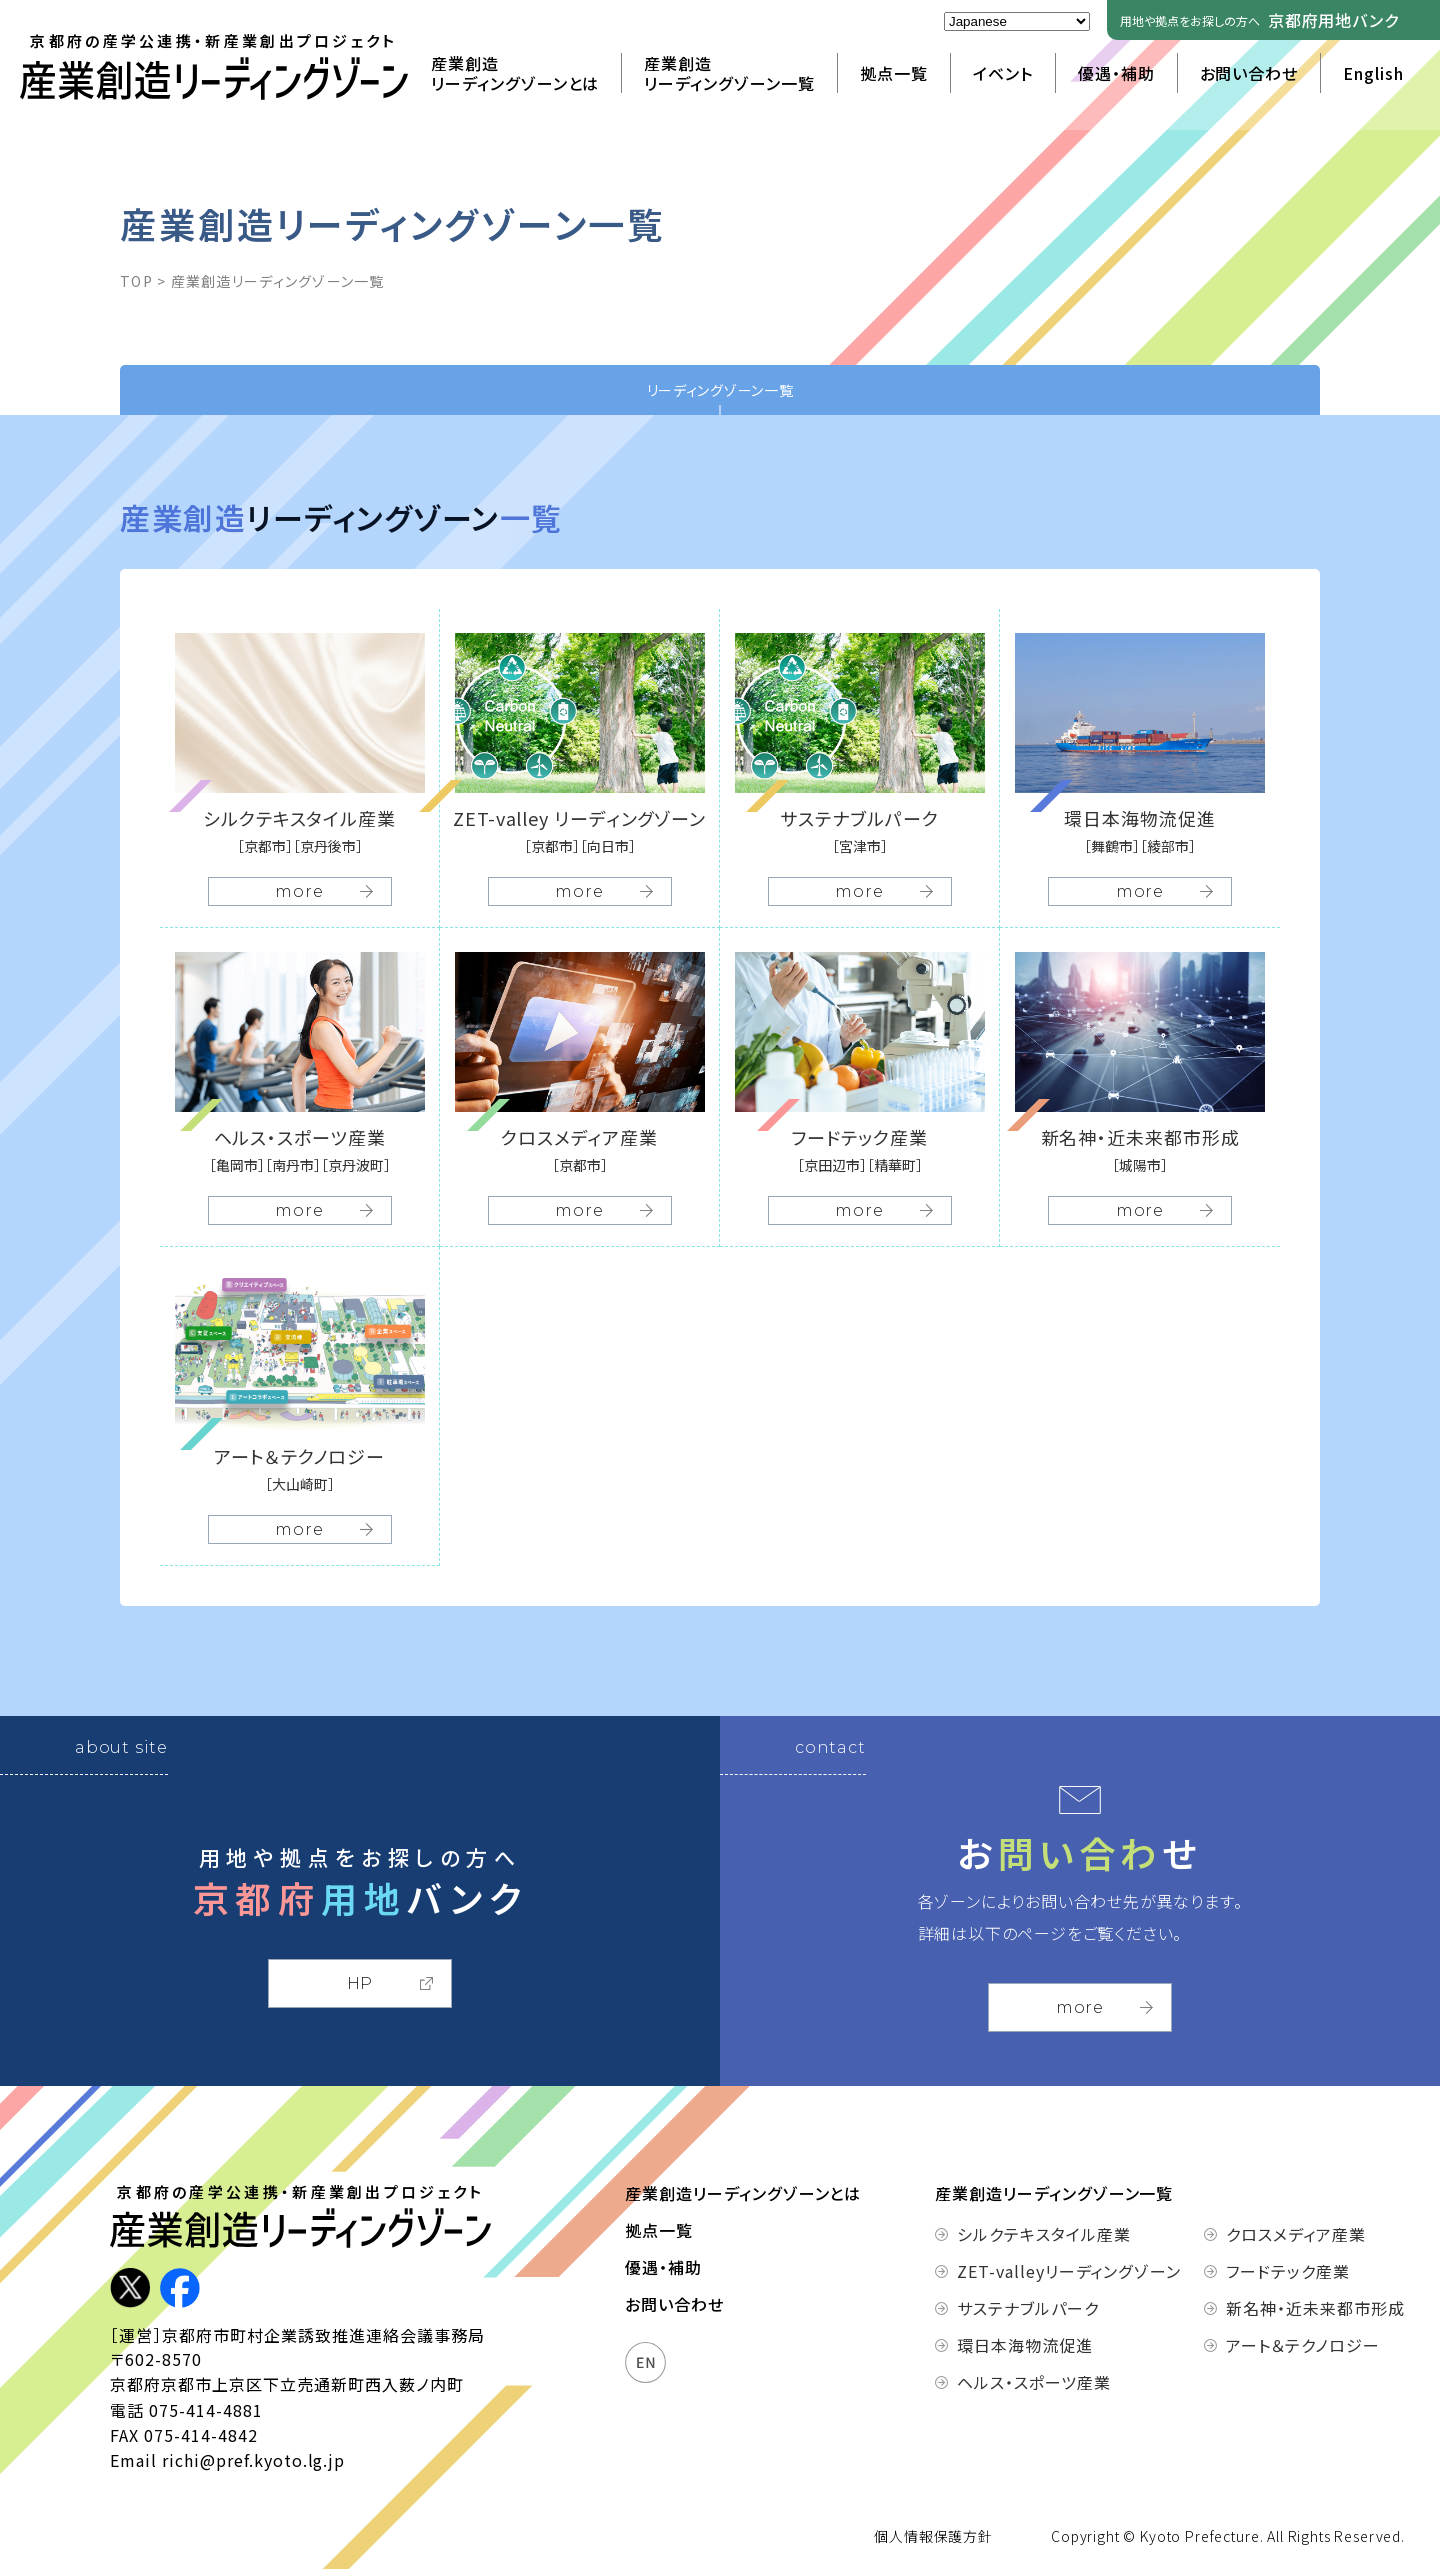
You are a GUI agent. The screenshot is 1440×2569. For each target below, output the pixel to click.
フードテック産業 (1288, 2271)
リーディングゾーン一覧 (720, 390)
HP (360, 1983)
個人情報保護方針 (933, 2536)
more (1080, 2007)
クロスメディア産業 (1296, 2234)
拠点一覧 (894, 73)
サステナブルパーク (1028, 2308)
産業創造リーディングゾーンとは (515, 73)
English (1373, 73)
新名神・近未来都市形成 (1315, 2308)
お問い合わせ (1249, 73)
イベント (1003, 73)
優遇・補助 (1116, 73)
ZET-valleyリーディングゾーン (1048, 2271)
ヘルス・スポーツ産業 (1034, 2382)
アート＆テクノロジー (1303, 2345)
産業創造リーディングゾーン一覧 (729, 73)
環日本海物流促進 (1025, 2345)
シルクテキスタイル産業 (1044, 2234)
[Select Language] (1017, 21)
